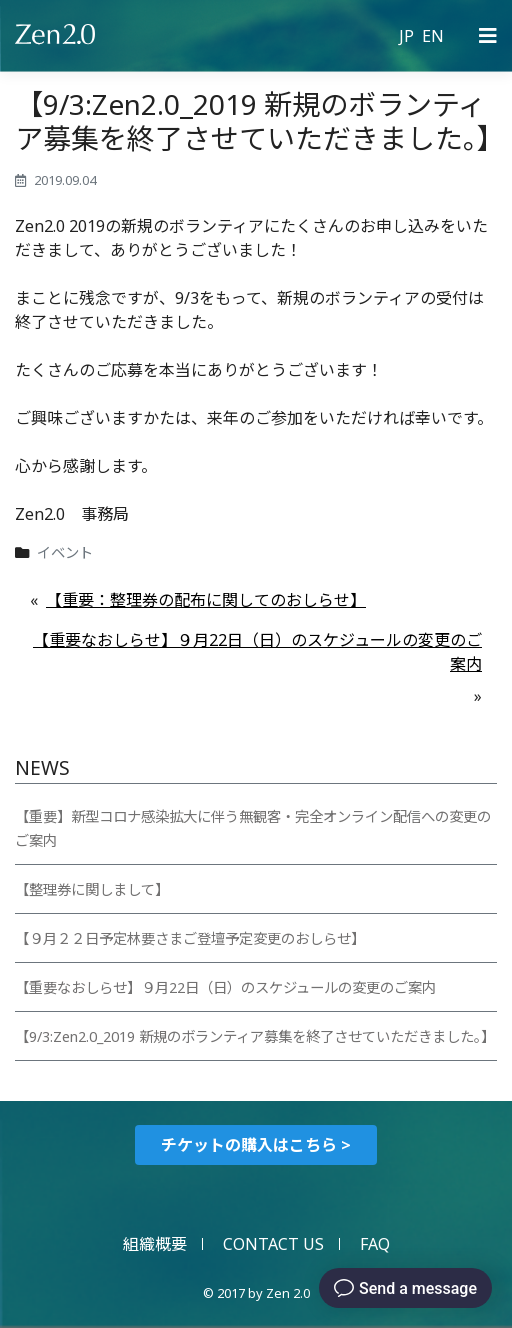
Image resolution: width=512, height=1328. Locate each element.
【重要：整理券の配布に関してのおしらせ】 (206, 600)
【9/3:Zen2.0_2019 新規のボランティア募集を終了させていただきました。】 (255, 1036)
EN (433, 36)
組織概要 (155, 1244)
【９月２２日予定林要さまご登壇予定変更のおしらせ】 (190, 938)
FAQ (375, 1244)
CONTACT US (273, 1244)
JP (406, 36)
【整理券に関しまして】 (92, 889)
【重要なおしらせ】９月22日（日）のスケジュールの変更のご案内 (257, 652)
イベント (65, 552)
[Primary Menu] (488, 36)
